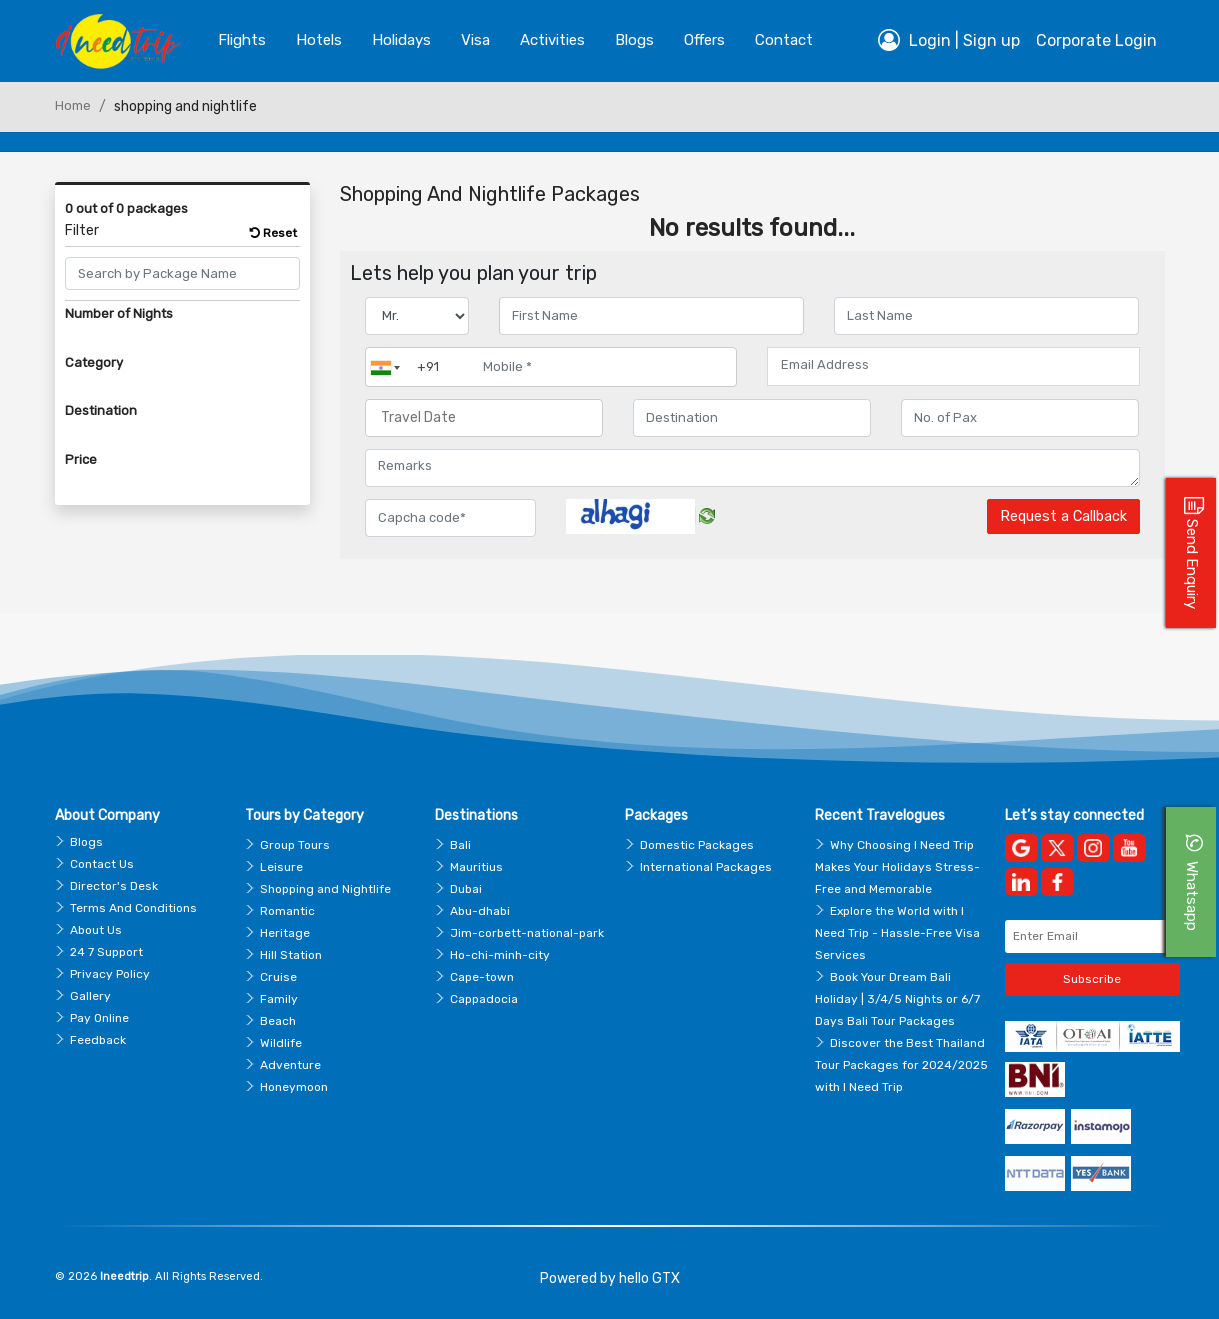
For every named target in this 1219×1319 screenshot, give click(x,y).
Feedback (98, 1040)
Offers (704, 40)
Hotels (319, 40)
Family (279, 999)
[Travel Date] (484, 418)
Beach (278, 1021)
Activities (552, 40)
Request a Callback (1063, 516)
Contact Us (102, 864)
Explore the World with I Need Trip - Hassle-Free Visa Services (897, 933)
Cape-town (482, 977)
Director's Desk (114, 886)
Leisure (281, 867)
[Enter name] (651, 316)
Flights (242, 40)
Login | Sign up (949, 40)
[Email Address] (953, 365)
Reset (273, 233)
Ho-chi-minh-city (500, 955)
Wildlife (281, 1043)
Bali (460, 845)
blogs (634, 40)
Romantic (287, 911)
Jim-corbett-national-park (527, 933)
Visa (475, 40)
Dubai (466, 889)
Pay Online (99, 1018)
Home (73, 105)
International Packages (706, 867)
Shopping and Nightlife (325, 889)
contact (784, 40)
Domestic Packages (697, 845)
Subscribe (1092, 979)
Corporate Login (1096, 40)
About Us (96, 930)
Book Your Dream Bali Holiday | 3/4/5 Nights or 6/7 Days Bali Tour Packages (897, 999)
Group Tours (295, 845)
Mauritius (476, 867)
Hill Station (291, 955)
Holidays (401, 40)
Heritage (285, 933)
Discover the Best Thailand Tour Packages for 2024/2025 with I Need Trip (901, 1065)
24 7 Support (106, 952)
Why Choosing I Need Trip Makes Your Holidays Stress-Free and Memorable (897, 867)
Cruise (278, 977)
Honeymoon (294, 1087)
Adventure (290, 1065)
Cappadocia (484, 999)
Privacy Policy (110, 974)
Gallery (90, 996)
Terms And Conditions (133, 908)
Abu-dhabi (480, 911)
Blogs (86, 842)
